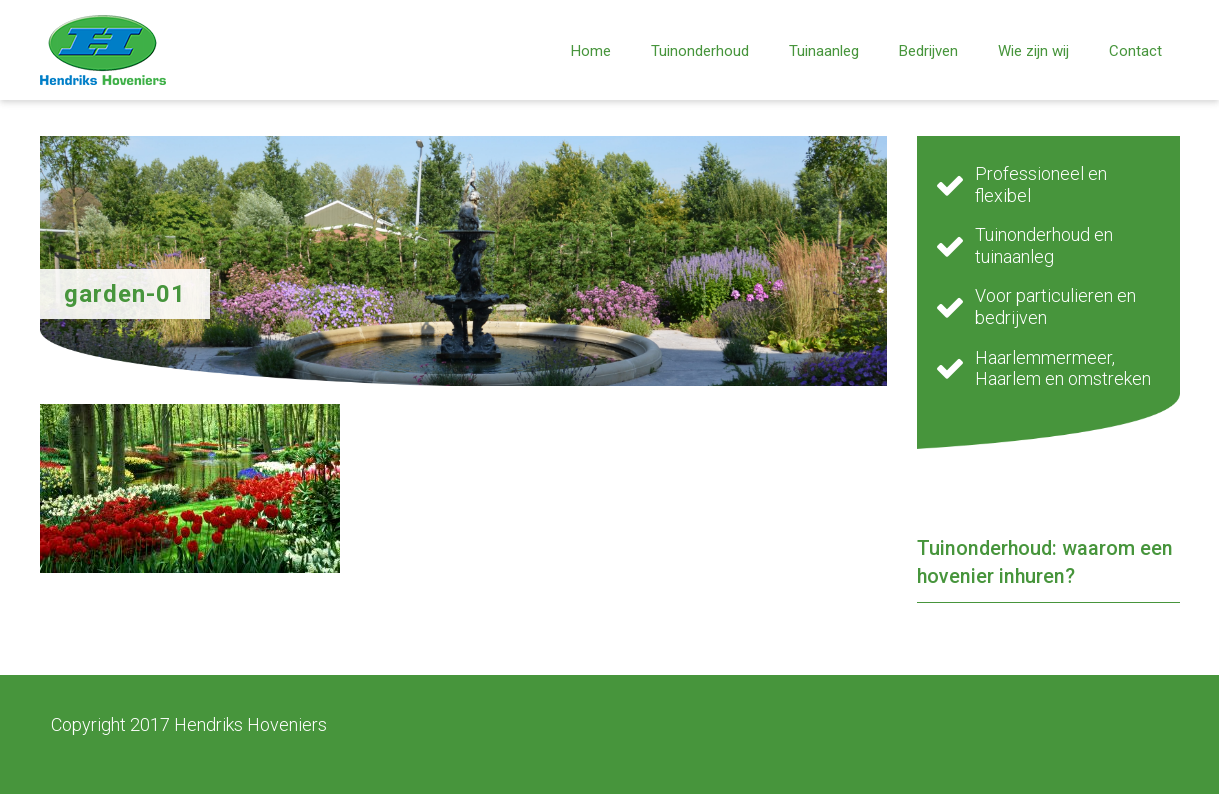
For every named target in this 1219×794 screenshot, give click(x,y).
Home (591, 51)
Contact (1135, 51)
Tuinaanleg (824, 51)
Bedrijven (928, 51)
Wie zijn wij (1033, 51)
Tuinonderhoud (700, 51)
